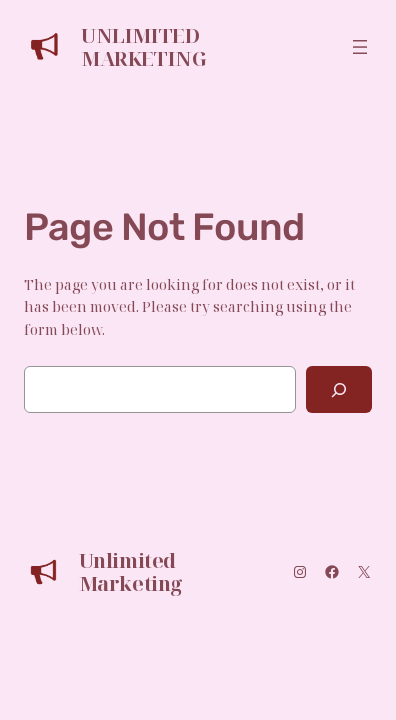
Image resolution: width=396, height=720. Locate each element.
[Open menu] (360, 47)
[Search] (339, 389)
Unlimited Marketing (143, 47)
